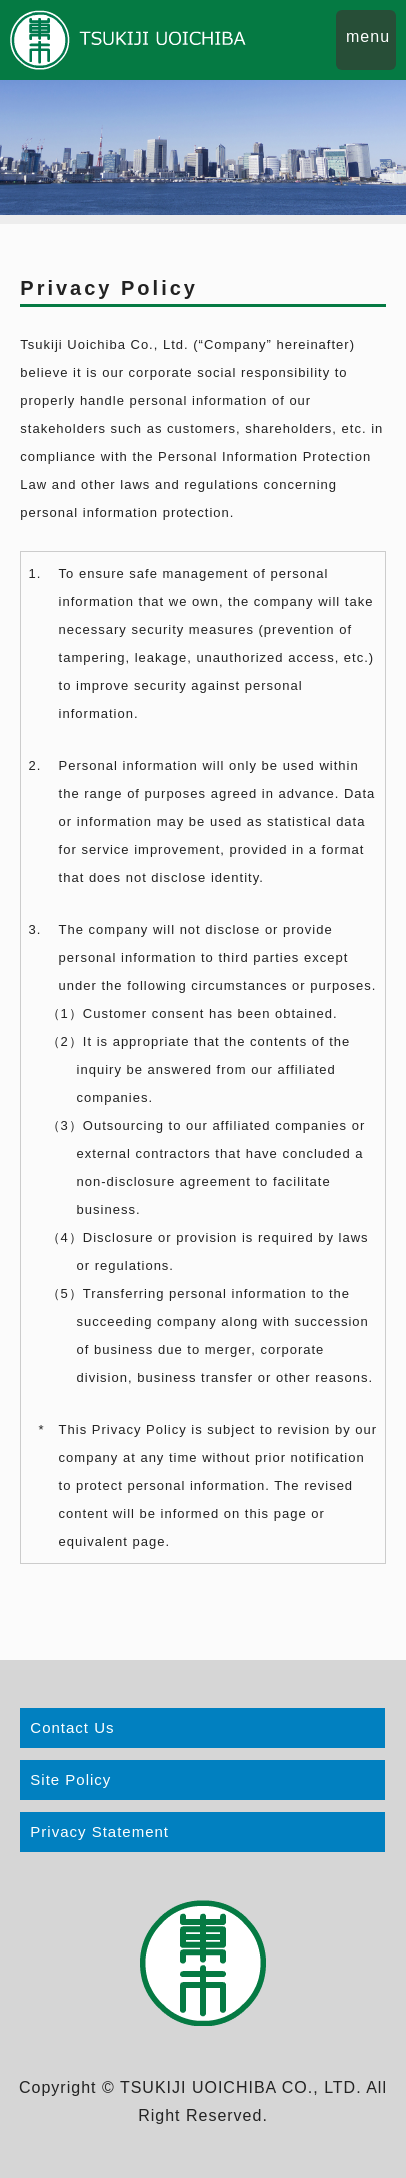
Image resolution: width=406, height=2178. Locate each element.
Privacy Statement (99, 1831)
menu (368, 36)
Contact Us (72, 1727)
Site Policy (70, 1779)
